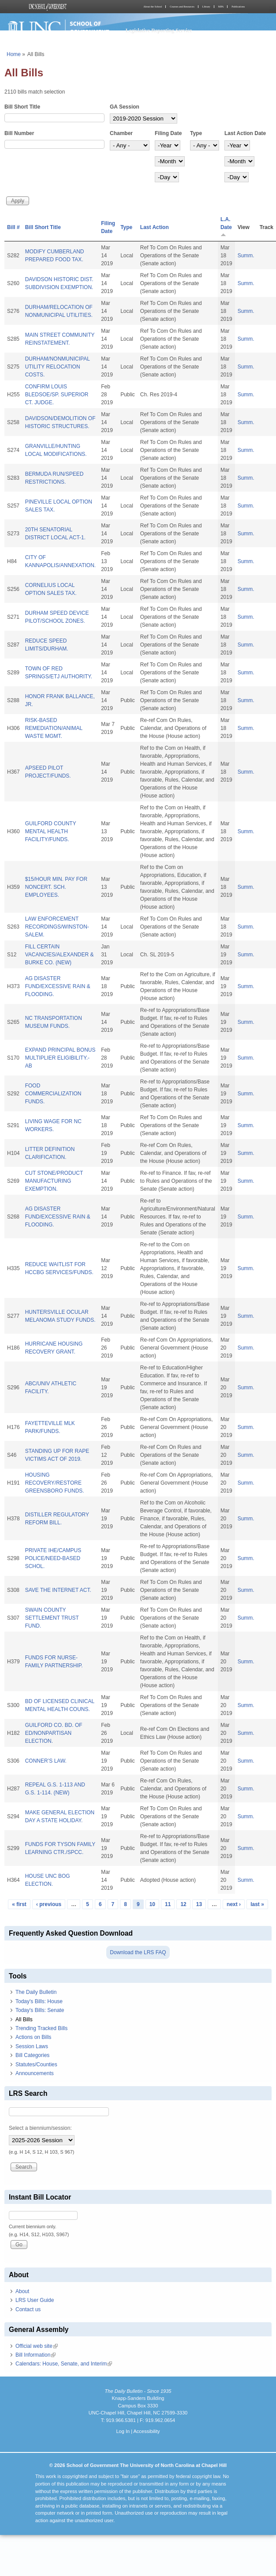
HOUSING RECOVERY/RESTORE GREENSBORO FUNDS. (54, 1483)
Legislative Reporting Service (159, 30)
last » (257, 1904)
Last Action (154, 227)
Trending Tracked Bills (41, 2028)
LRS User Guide (34, 2300)
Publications (238, 6)
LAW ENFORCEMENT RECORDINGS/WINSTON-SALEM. (57, 927)
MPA (221, 6)
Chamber (121, 133)
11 (168, 1904)
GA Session (124, 107)
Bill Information (35, 2355)
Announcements (34, 2073)
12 (183, 1904)
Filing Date (168, 133)
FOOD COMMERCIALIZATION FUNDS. (53, 1094)
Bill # (13, 227)
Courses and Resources (182, 6)
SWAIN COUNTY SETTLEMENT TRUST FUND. (52, 1618)
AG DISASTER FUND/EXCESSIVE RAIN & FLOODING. (57, 986)
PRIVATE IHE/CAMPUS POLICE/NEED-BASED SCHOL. (53, 1558)
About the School (152, 6)
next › (234, 1904)
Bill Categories (32, 2055)
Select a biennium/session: (40, 2128)
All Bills (24, 2019)
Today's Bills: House (39, 2001)
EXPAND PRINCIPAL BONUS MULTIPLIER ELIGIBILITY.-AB (60, 1058)
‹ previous (48, 1904)
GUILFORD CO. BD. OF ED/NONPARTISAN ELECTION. (53, 1733)
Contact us (28, 2309)
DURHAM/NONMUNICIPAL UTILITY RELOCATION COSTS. (57, 367)
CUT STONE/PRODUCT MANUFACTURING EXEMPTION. (54, 1181)
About (22, 2291)
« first (19, 1904)
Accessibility (146, 2431)
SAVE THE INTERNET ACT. (58, 1590)
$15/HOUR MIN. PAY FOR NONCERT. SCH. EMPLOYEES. (56, 887)
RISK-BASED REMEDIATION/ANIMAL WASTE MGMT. (53, 728)
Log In (123, 2431)
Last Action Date (245, 133)
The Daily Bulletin (35, 1992)
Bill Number (19, 133)
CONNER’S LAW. (46, 1761)
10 (152, 1904)
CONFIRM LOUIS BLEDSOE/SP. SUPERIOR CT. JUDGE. (57, 395)
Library (206, 6)
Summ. (246, 255)
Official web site (36, 2346)
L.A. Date (226, 226)
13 (199, 1904)
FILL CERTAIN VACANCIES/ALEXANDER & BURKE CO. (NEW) (59, 955)
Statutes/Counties (36, 2064)
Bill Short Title (22, 107)
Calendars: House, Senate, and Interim (63, 2364)
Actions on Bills (33, 2037)
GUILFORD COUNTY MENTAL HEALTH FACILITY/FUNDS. (50, 831)
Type (196, 133)
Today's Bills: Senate (39, 2010)
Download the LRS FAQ (138, 1952)
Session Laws (31, 2046)
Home (14, 54)
